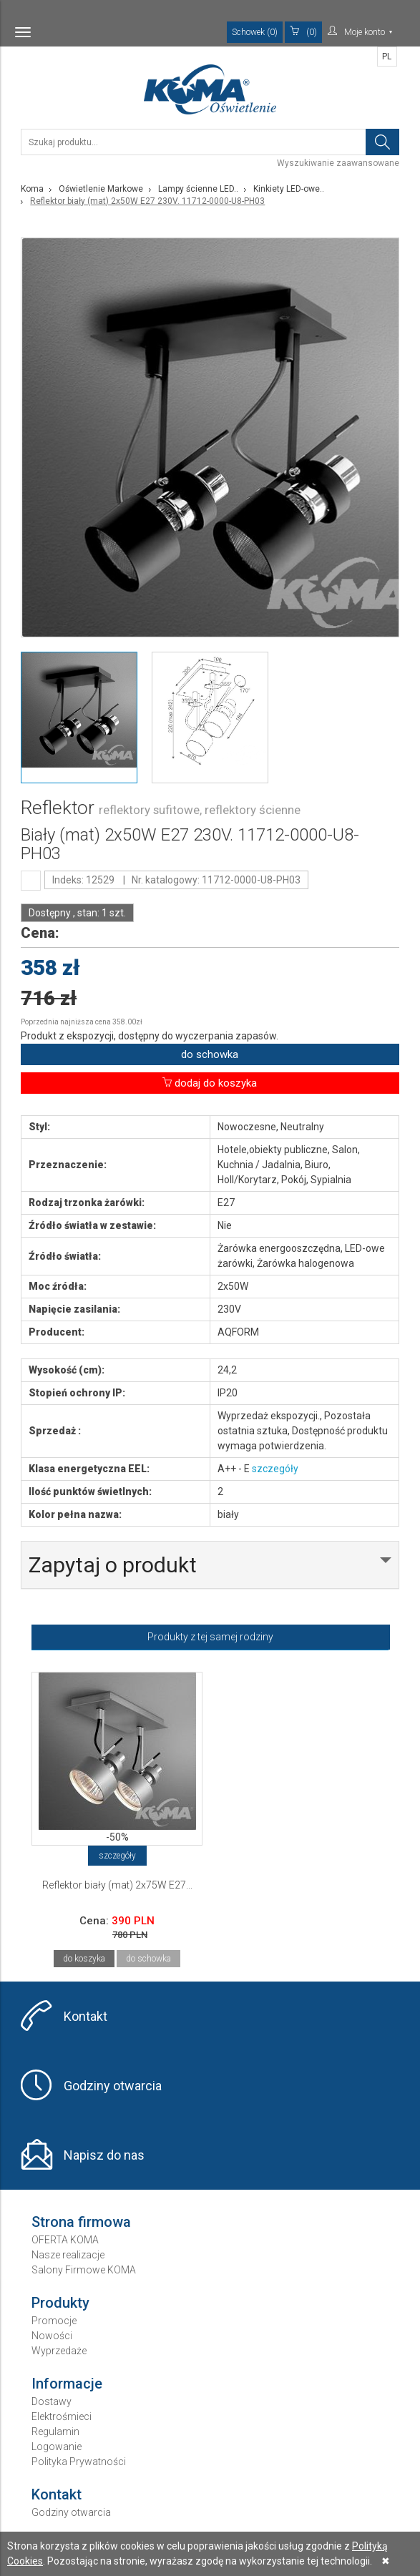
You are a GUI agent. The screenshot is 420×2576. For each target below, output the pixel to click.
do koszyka (84, 1959)
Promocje (54, 2320)
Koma (32, 189)
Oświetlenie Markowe (101, 189)
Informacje (66, 2383)
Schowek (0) (255, 32)
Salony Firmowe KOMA (83, 2270)
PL (386, 57)
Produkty (60, 2302)
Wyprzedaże (59, 2350)
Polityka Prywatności (78, 2461)
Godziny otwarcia (113, 2085)
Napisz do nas (104, 2155)
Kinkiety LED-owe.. (288, 189)
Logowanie (56, 2446)
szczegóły (275, 1468)
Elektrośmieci (61, 2416)
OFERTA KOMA (65, 2240)
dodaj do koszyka (209, 1083)
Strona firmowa (81, 2221)
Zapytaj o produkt (113, 1564)
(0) (303, 31)
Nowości (51, 2335)
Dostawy (51, 2401)
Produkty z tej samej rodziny (210, 1636)
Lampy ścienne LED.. (198, 189)
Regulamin (55, 2431)
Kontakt (85, 2016)
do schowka (209, 1054)
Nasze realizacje (67, 2255)
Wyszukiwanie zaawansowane (338, 163)
